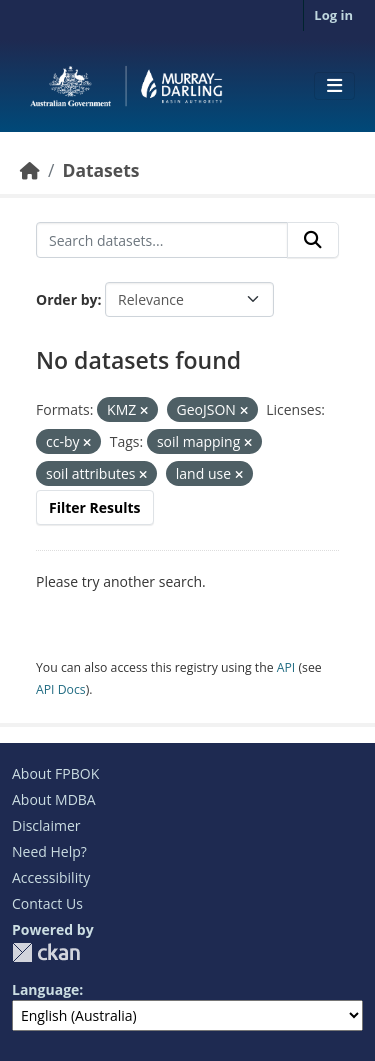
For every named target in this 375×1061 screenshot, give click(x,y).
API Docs (61, 689)
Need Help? (49, 851)
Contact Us (47, 903)
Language (45, 989)
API (286, 667)
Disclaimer (46, 825)
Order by (66, 299)
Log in (333, 15)
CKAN (46, 952)
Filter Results (95, 507)
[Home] (30, 170)
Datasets (100, 170)
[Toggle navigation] (334, 86)
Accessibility (51, 877)
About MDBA (54, 799)
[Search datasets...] (162, 240)
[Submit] (313, 240)
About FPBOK (55, 773)
